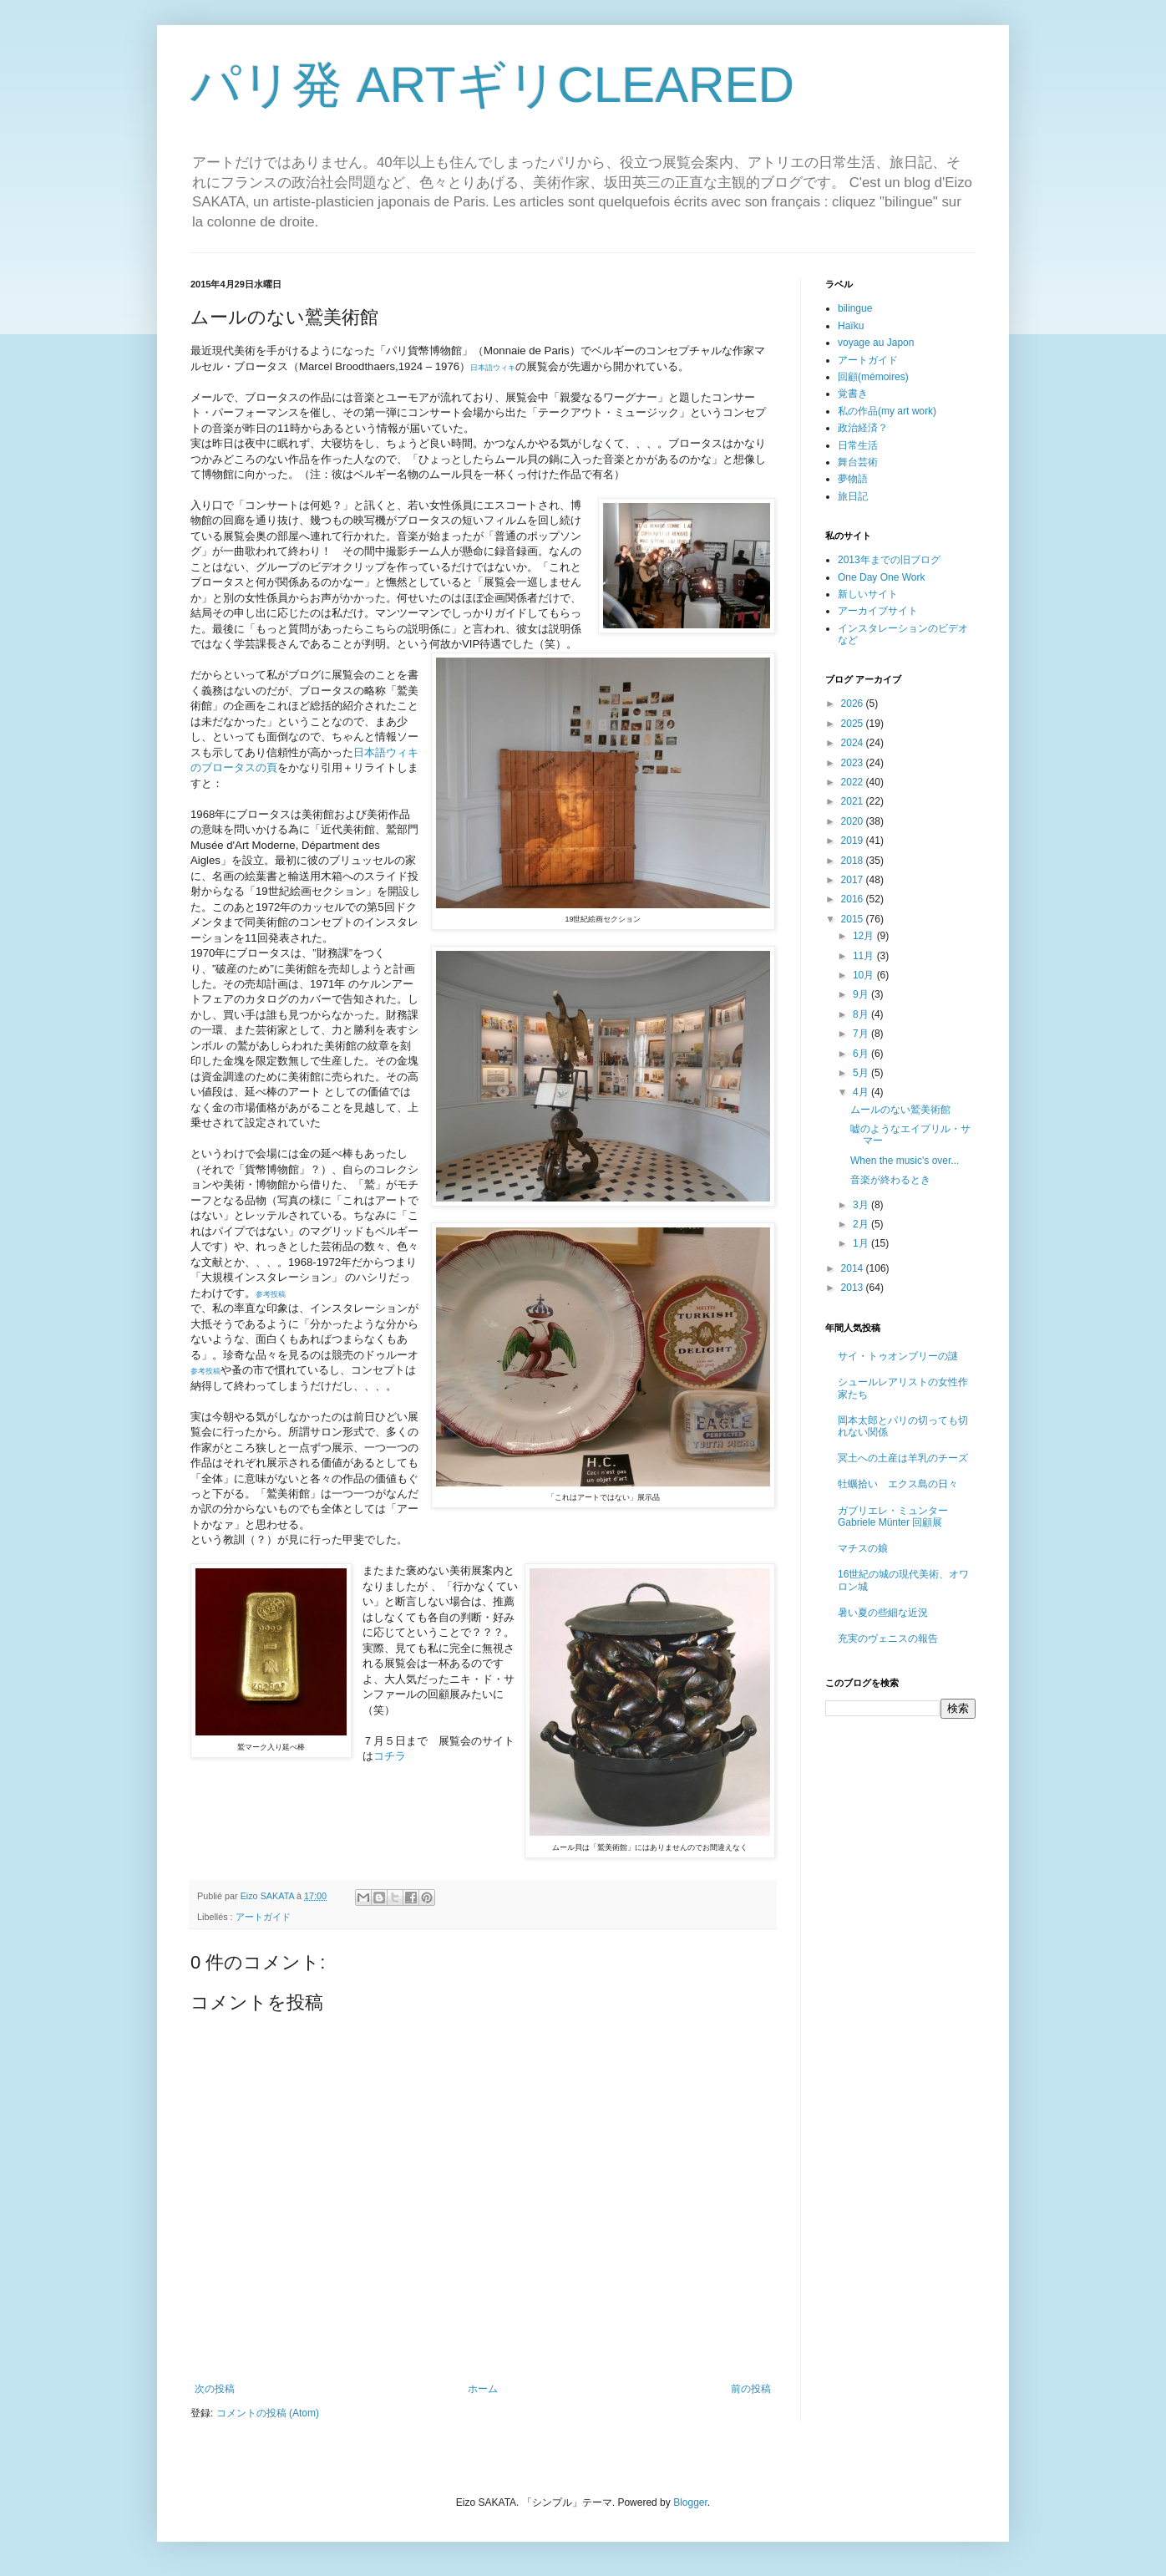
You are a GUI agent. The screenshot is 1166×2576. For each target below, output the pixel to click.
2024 (853, 743)
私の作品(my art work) (887, 411)
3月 (862, 1205)
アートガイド (263, 1917)
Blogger (690, 2502)
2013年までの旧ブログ (889, 560)
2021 (853, 801)
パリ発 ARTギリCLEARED (492, 85)
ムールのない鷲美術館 (900, 1109)
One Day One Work (881, 577)
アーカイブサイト (878, 611)
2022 (853, 782)
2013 (853, 1287)
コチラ (389, 1756)
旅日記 (853, 496)
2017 (853, 880)
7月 (862, 1033)
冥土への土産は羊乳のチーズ (903, 1458)
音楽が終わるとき (890, 1180)
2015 (853, 919)
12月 (865, 936)
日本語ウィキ (492, 367)
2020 (853, 821)
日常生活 (858, 445)
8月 (862, 1014)
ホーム (483, 2389)
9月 (862, 994)
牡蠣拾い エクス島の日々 (898, 1484)
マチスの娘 (863, 1548)
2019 (853, 840)
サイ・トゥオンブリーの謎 (898, 1356)
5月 (862, 1073)
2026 (853, 703)
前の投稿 (751, 2389)
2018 (853, 860)
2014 (853, 1268)
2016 (853, 899)
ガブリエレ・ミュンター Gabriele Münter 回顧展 (893, 1516)
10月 (865, 975)
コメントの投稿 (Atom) (267, 2413)
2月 (862, 1224)
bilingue (855, 308)
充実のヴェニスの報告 (888, 1638)
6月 (862, 1053)
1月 (862, 1243)
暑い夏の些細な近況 (883, 1612)
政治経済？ (863, 428)
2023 (853, 763)
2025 (853, 723)
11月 (865, 956)
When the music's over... (904, 1160)
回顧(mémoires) (873, 377)
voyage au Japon (876, 342)
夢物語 (853, 479)
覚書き (853, 393)
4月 (862, 1092)
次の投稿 (215, 2389)
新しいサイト (868, 594)
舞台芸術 (858, 462)
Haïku (851, 326)
